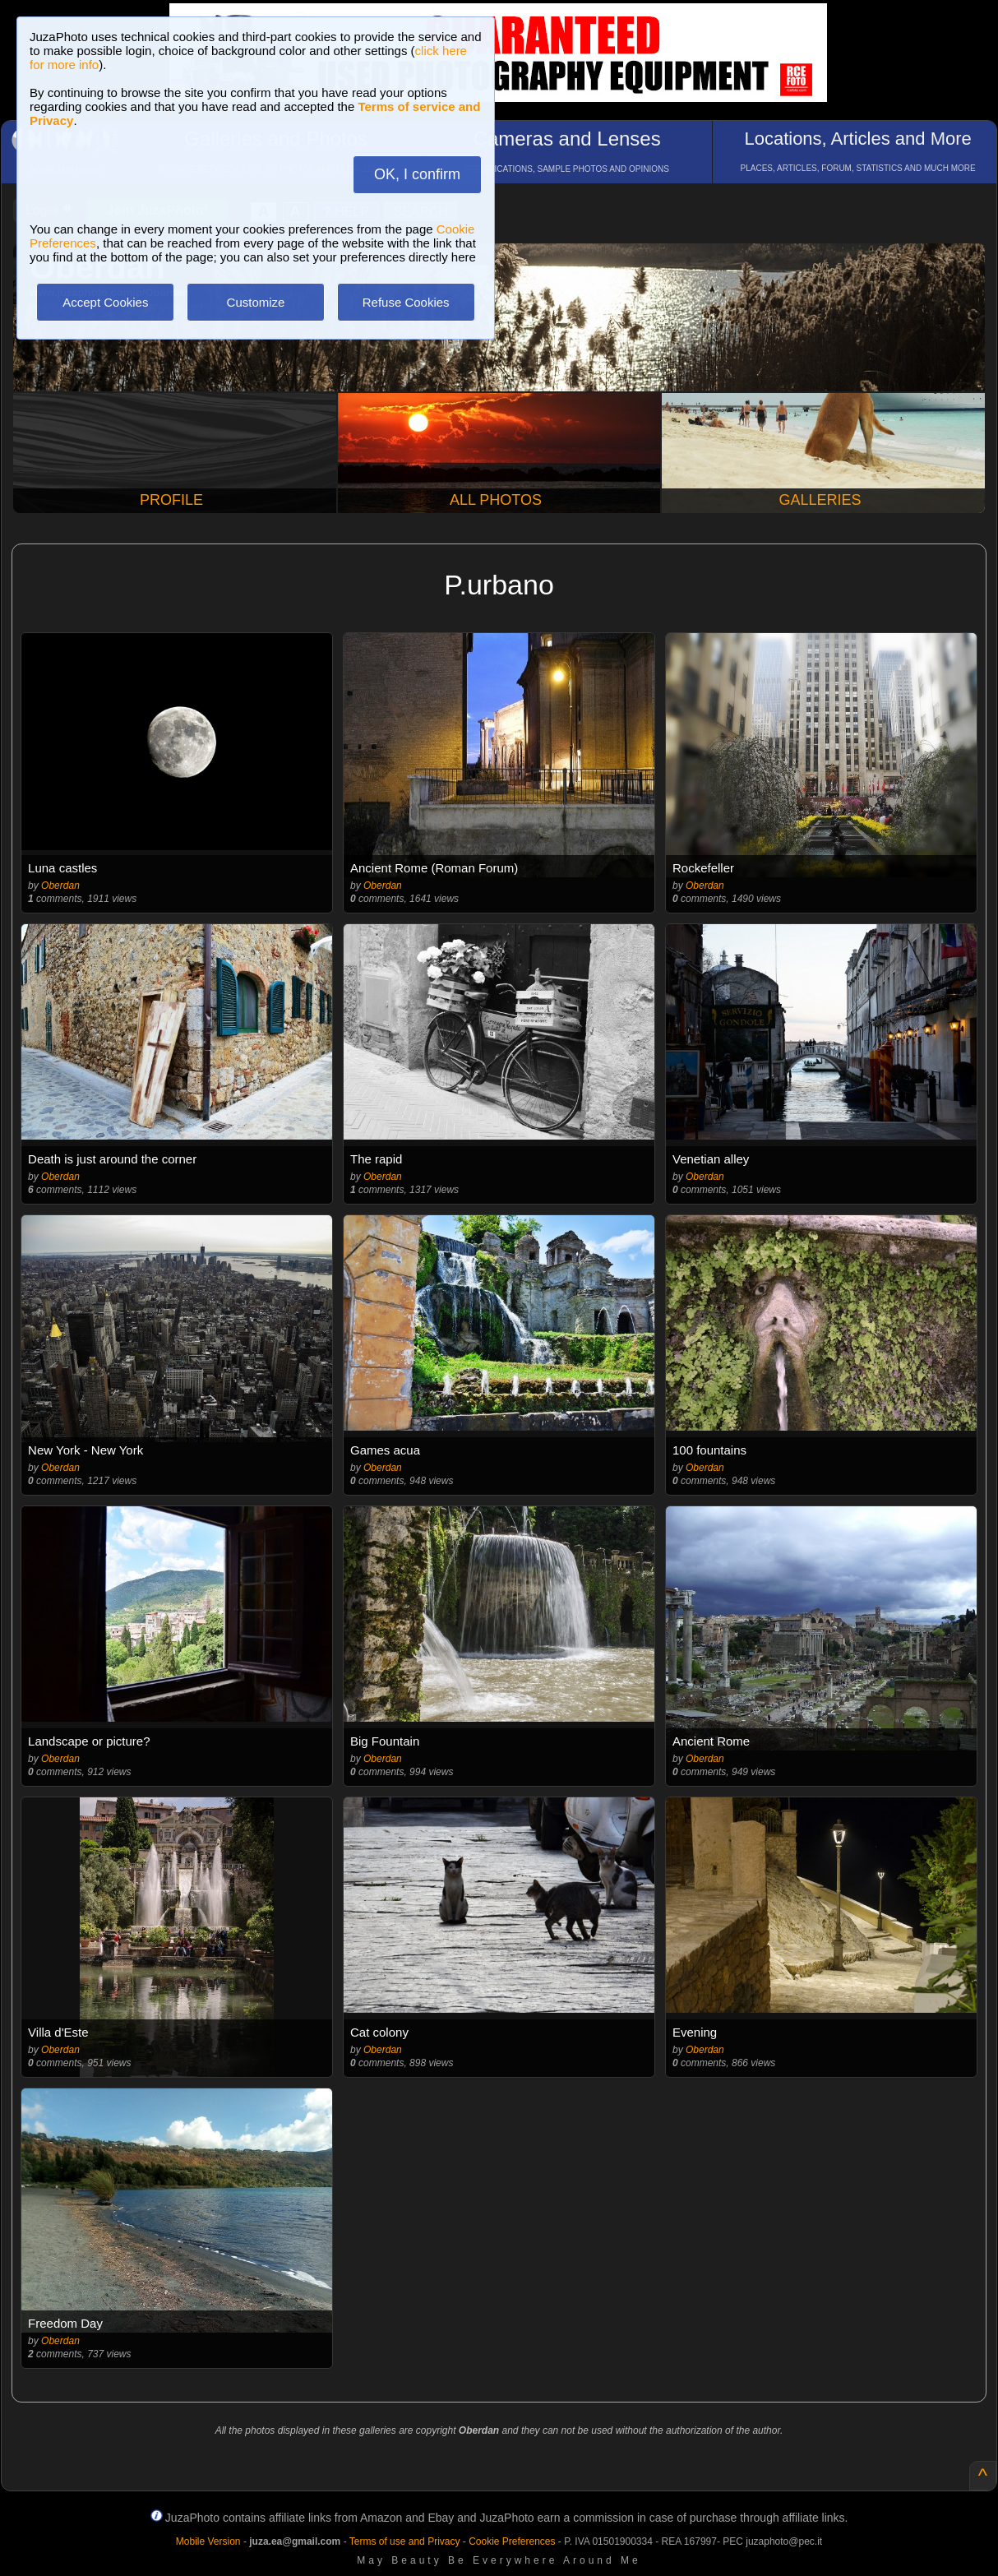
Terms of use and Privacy (404, 2541)
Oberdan (60, 885)
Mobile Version (208, 2541)
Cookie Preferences (512, 2541)
